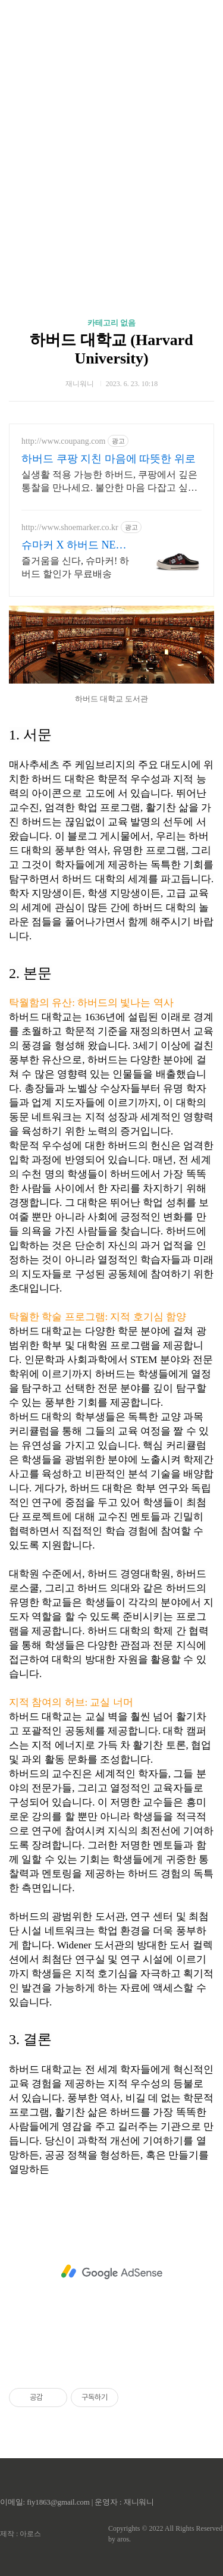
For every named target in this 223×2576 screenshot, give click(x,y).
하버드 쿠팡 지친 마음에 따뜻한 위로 (108, 459)
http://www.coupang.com (63, 441)
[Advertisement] (111, 141)
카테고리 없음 (111, 322)
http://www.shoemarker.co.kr (69, 527)
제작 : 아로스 (20, 2534)
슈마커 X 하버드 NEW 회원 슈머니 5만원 (73, 545)
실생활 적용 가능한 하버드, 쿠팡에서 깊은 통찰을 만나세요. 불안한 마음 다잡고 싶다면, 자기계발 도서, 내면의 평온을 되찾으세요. (110, 481)
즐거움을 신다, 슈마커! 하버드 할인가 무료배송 (75, 567)
